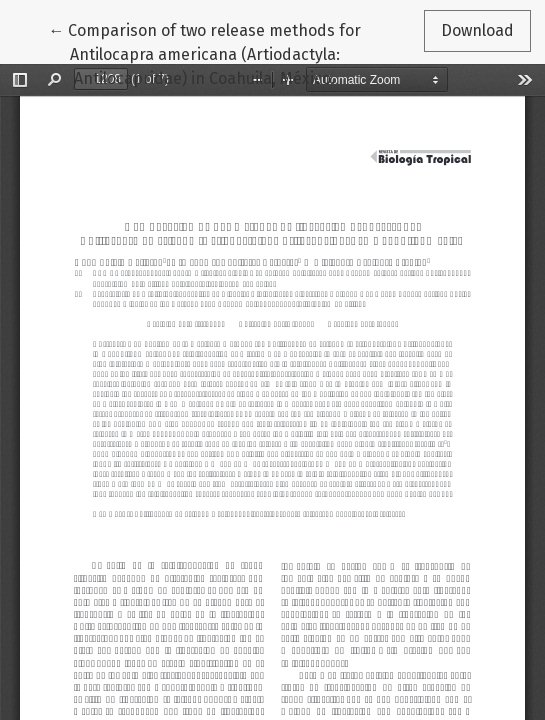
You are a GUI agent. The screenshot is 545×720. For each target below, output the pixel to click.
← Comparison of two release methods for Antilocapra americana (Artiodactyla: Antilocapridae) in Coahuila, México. (204, 53)
